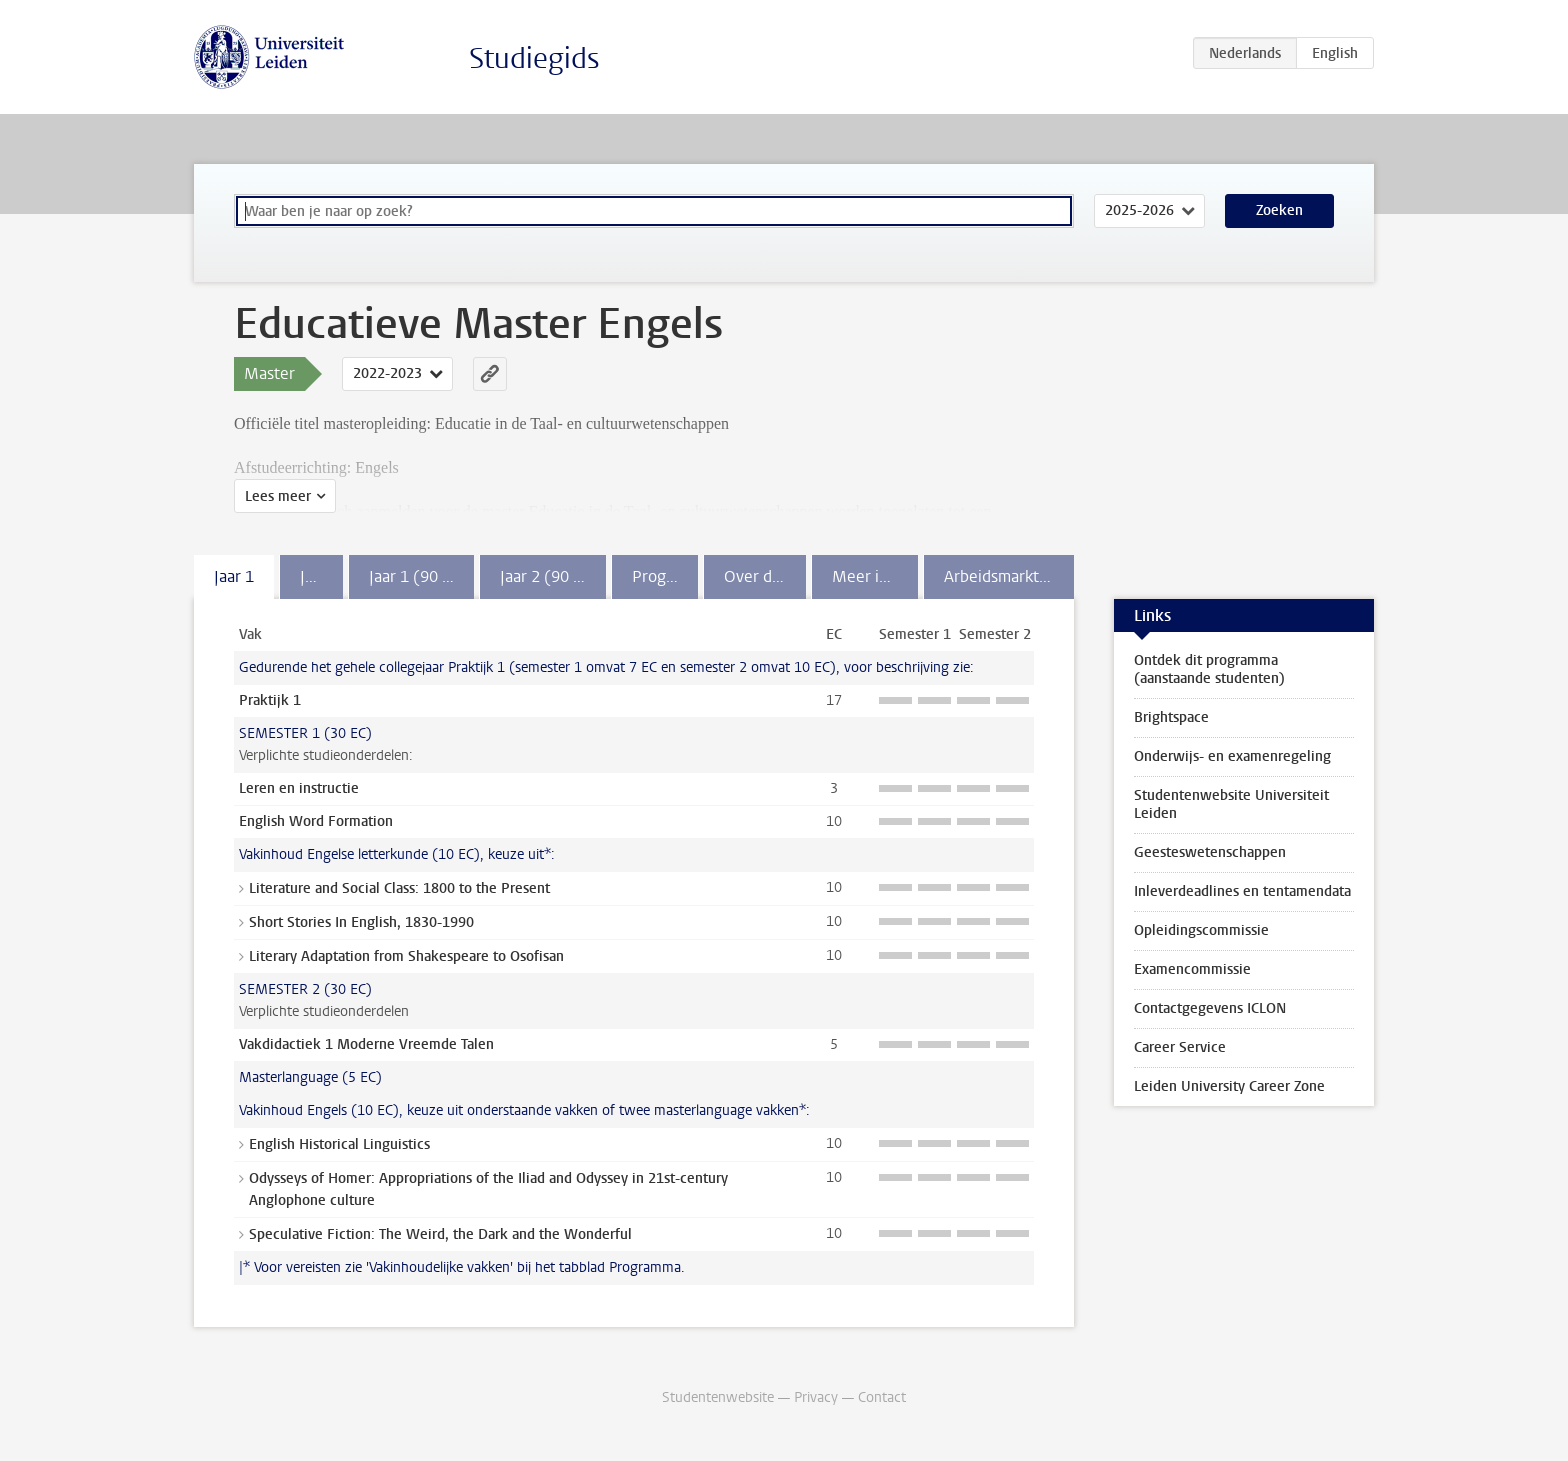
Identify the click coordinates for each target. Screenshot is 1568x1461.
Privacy (816, 1397)
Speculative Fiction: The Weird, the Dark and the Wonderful (440, 1234)
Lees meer (278, 496)
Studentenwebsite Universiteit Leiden (1231, 804)
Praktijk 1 (270, 700)
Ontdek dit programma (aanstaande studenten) (1209, 669)
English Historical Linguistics (339, 1144)
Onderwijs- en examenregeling (1232, 756)
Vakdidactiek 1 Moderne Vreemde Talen (366, 1044)
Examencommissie (1192, 969)
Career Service (1180, 1047)
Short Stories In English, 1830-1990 (361, 922)
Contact (882, 1397)
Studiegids (534, 58)
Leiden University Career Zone (1229, 1086)
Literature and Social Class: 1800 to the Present (399, 888)
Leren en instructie (299, 788)
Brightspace (1171, 717)
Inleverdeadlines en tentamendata (1242, 891)
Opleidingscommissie (1201, 930)
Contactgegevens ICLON (1210, 1008)
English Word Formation (316, 821)
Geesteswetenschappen (1210, 852)
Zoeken (1279, 210)
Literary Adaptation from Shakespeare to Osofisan (406, 956)
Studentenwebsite (718, 1397)
